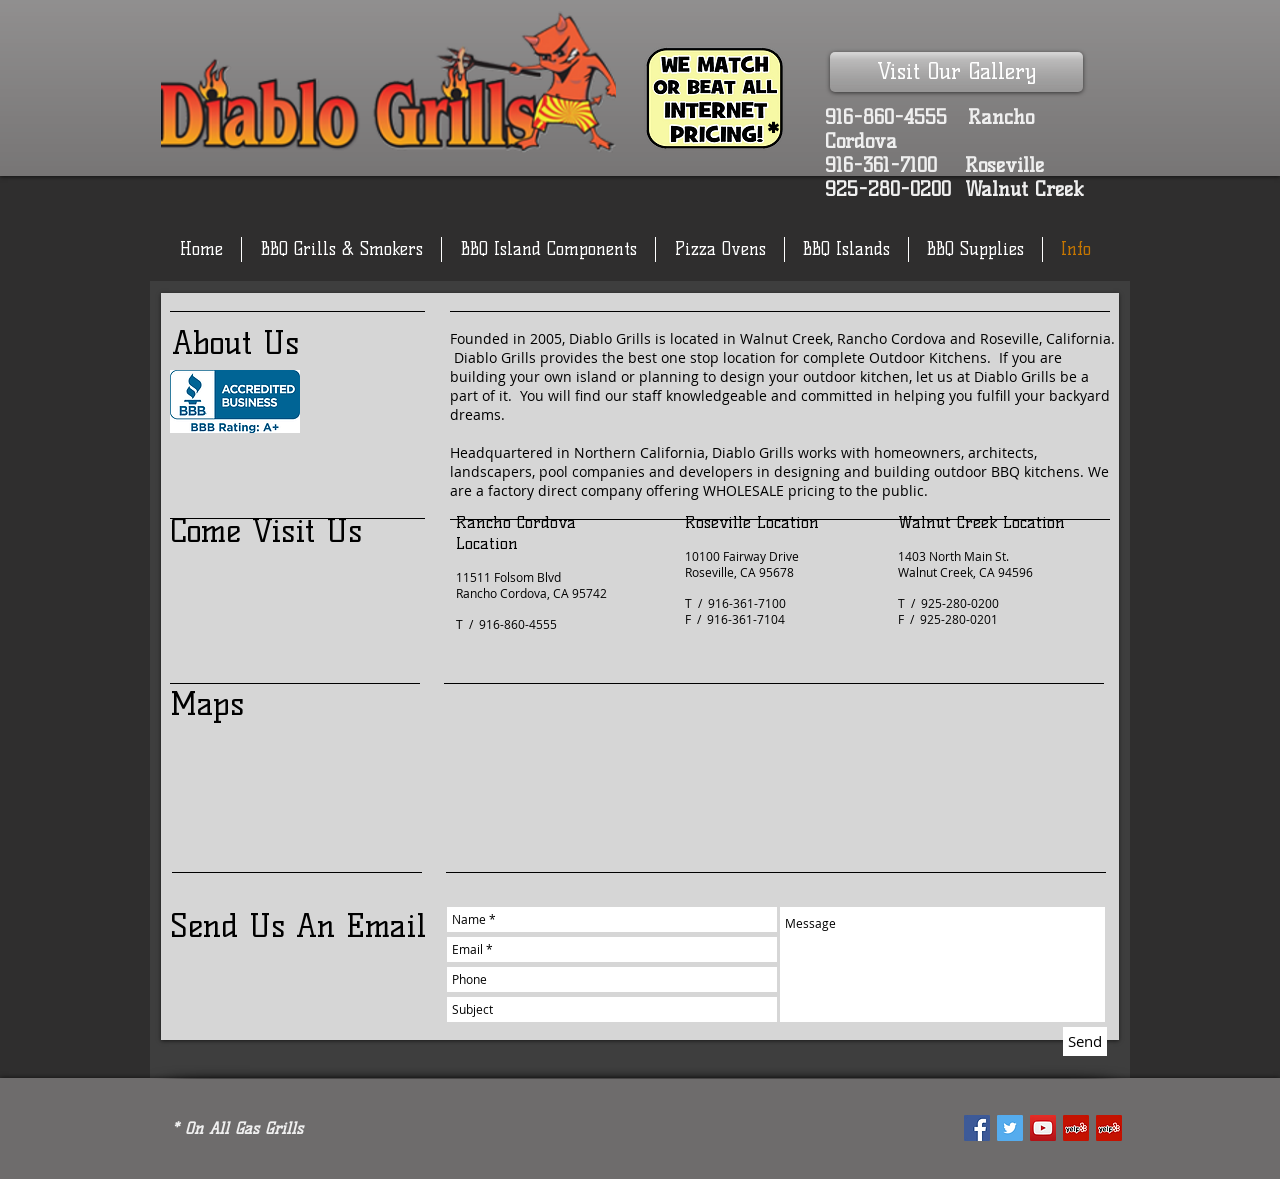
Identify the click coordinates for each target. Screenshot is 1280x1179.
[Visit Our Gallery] (956, 72)
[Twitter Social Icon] (1010, 1128)
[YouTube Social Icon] (1043, 1128)
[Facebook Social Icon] (977, 1128)
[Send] (1085, 1041)
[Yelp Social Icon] (1076, 1128)
